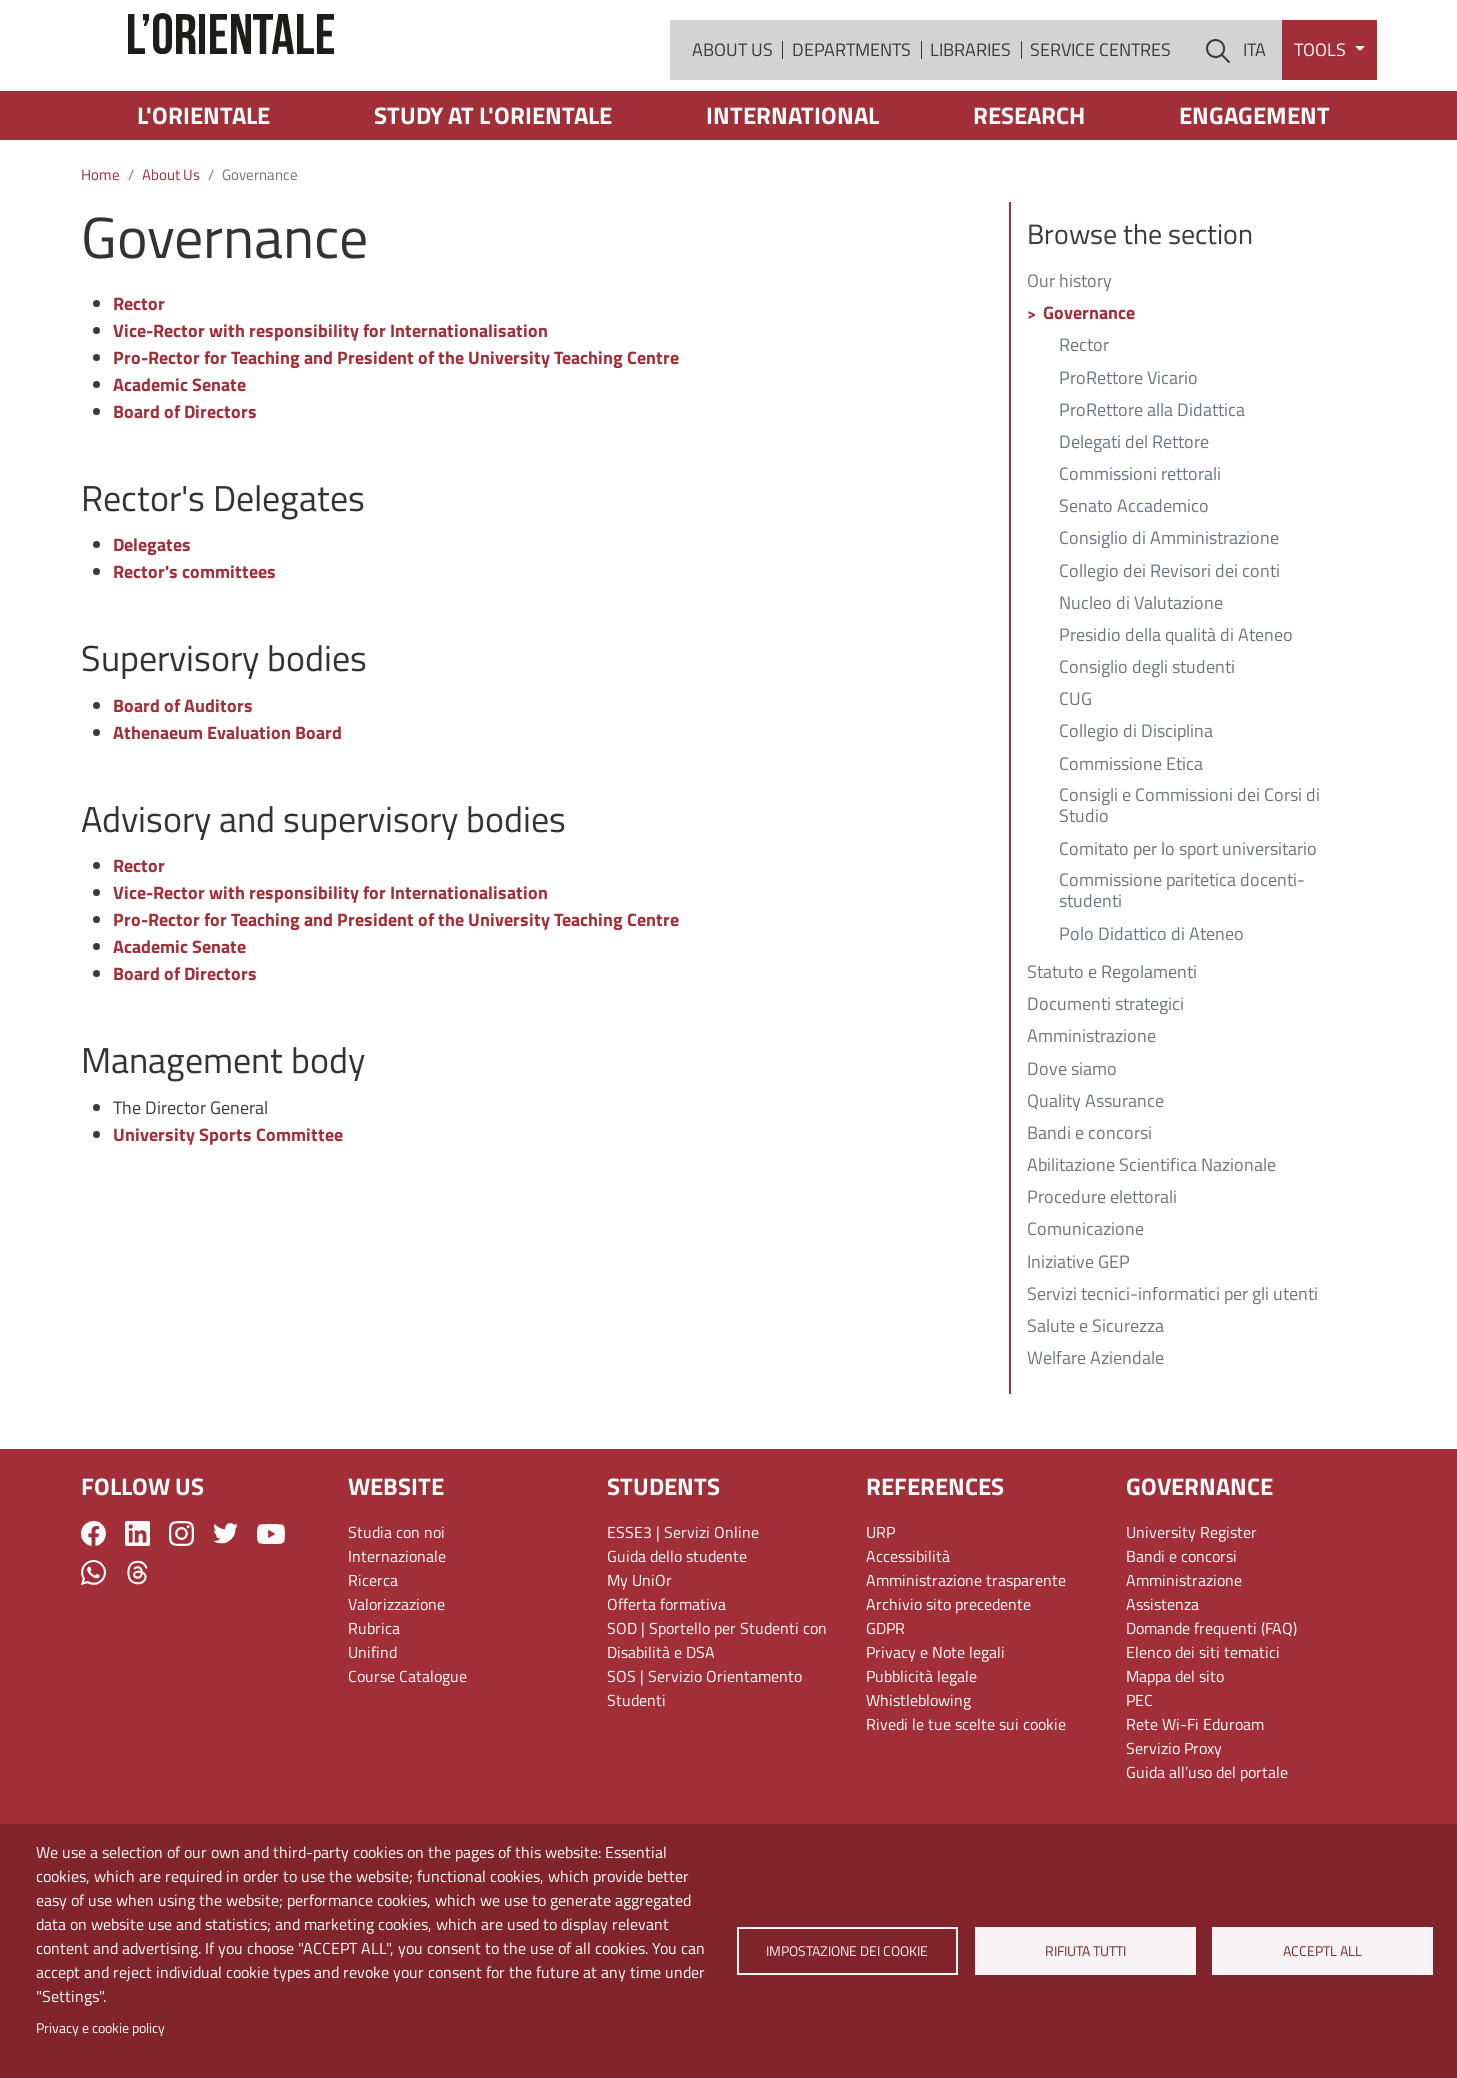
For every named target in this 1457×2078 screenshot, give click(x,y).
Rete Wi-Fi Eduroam (1195, 1799)
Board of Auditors (183, 780)
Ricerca (373, 1655)
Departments (851, 87)
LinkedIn (137, 1608)
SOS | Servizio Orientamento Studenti (704, 1763)
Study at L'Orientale (493, 190)
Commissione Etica (1131, 840)
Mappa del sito (1175, 1751)
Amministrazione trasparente (966, 1655)
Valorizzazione (396, 1679)
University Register (1191, 1607)
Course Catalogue (407, 1751)
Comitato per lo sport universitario (1188, 925)
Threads (137, 1647)
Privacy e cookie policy (100, 2028)
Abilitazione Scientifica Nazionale (1151, 1241)
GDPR (885, 1703)
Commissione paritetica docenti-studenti (1182, 967)
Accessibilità (908, 1631)
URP (880, 1607)
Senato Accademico (1134, 582)
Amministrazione (1091, 1112)
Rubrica (374, 1703)
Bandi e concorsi (1089, 1209)
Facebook (93, 1608)
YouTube (271, 1609)
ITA (1254, 87)
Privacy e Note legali (935, 1727)
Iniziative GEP (1078, 1338)
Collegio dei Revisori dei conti (1169, 647)
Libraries (970, 87)
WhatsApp (93, 1647)
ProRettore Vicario (1128, 454)
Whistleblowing (918, 1775)
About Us (732, 87)
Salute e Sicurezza (1095, 1402)
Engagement (1254, 190)
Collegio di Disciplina (1136, 807)
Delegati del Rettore (1134, 518)
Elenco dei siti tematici (1203, 1727)
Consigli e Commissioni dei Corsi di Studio (1189, 882)
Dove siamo (1072, 1145)
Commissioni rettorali (1140, 550)
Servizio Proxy (1174, 1823)
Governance (1089, 389)
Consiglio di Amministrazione (1169, 614)
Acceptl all (1322, 1951)
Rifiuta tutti (1084, 1951)
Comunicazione (1085, 1305)
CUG (1075, 775)
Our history (1069, 357)
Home (100, 249)
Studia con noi (396, 1607)
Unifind (372, 1727)
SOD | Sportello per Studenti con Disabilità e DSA (717, 1715)
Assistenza (1162, 1679)
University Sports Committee (228, 1209)
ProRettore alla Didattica (1152, 486)
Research (1029, 190)
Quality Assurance (1095, 1177)
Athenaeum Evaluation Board (227, 807)
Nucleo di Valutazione (1141, 679)
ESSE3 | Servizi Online (683, 1607)
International (792, 190)
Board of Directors (185, 486)
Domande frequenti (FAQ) (1211, 1703)
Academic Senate (179, 459)
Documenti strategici (1105, 1080)
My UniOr (639, 1655)
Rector (139, 378)
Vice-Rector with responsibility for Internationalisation (330, 405)
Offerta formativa (666, 1679)
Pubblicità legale (921, 1751)
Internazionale (397, 1631)
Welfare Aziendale (1095, 1434)
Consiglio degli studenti (1147, 743)
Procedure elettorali (1102, 1273)
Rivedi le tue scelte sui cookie (966, 1799)
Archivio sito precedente (948, 1679)
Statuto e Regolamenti (1112, 1048)
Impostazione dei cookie (847, 1951)
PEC (1139, 1775)
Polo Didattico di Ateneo (1151, 1010)
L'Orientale (203, 190)
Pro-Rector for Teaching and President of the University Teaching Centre (396, 432)
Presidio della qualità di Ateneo (1176, 711)
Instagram (181, 1608)
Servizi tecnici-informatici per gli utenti (1172, 1370)
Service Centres (1100, 87)
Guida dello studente (677, 1631)
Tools (1322, 87)
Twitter (225, 1608)
